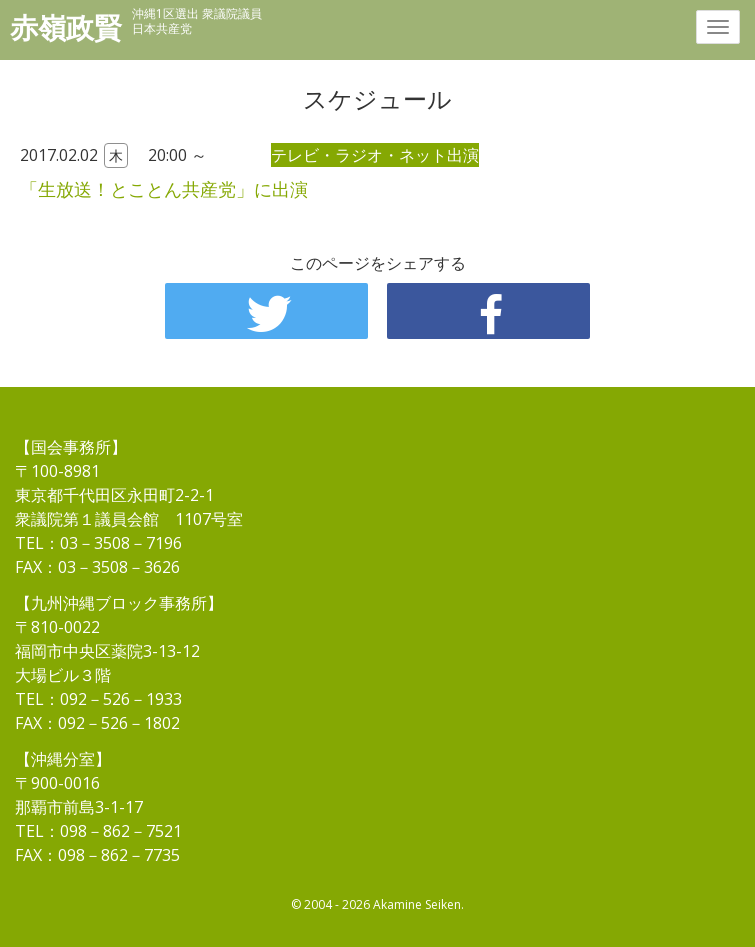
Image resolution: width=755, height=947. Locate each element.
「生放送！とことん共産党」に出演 (164, 189)
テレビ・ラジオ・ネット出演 (375, 155)
